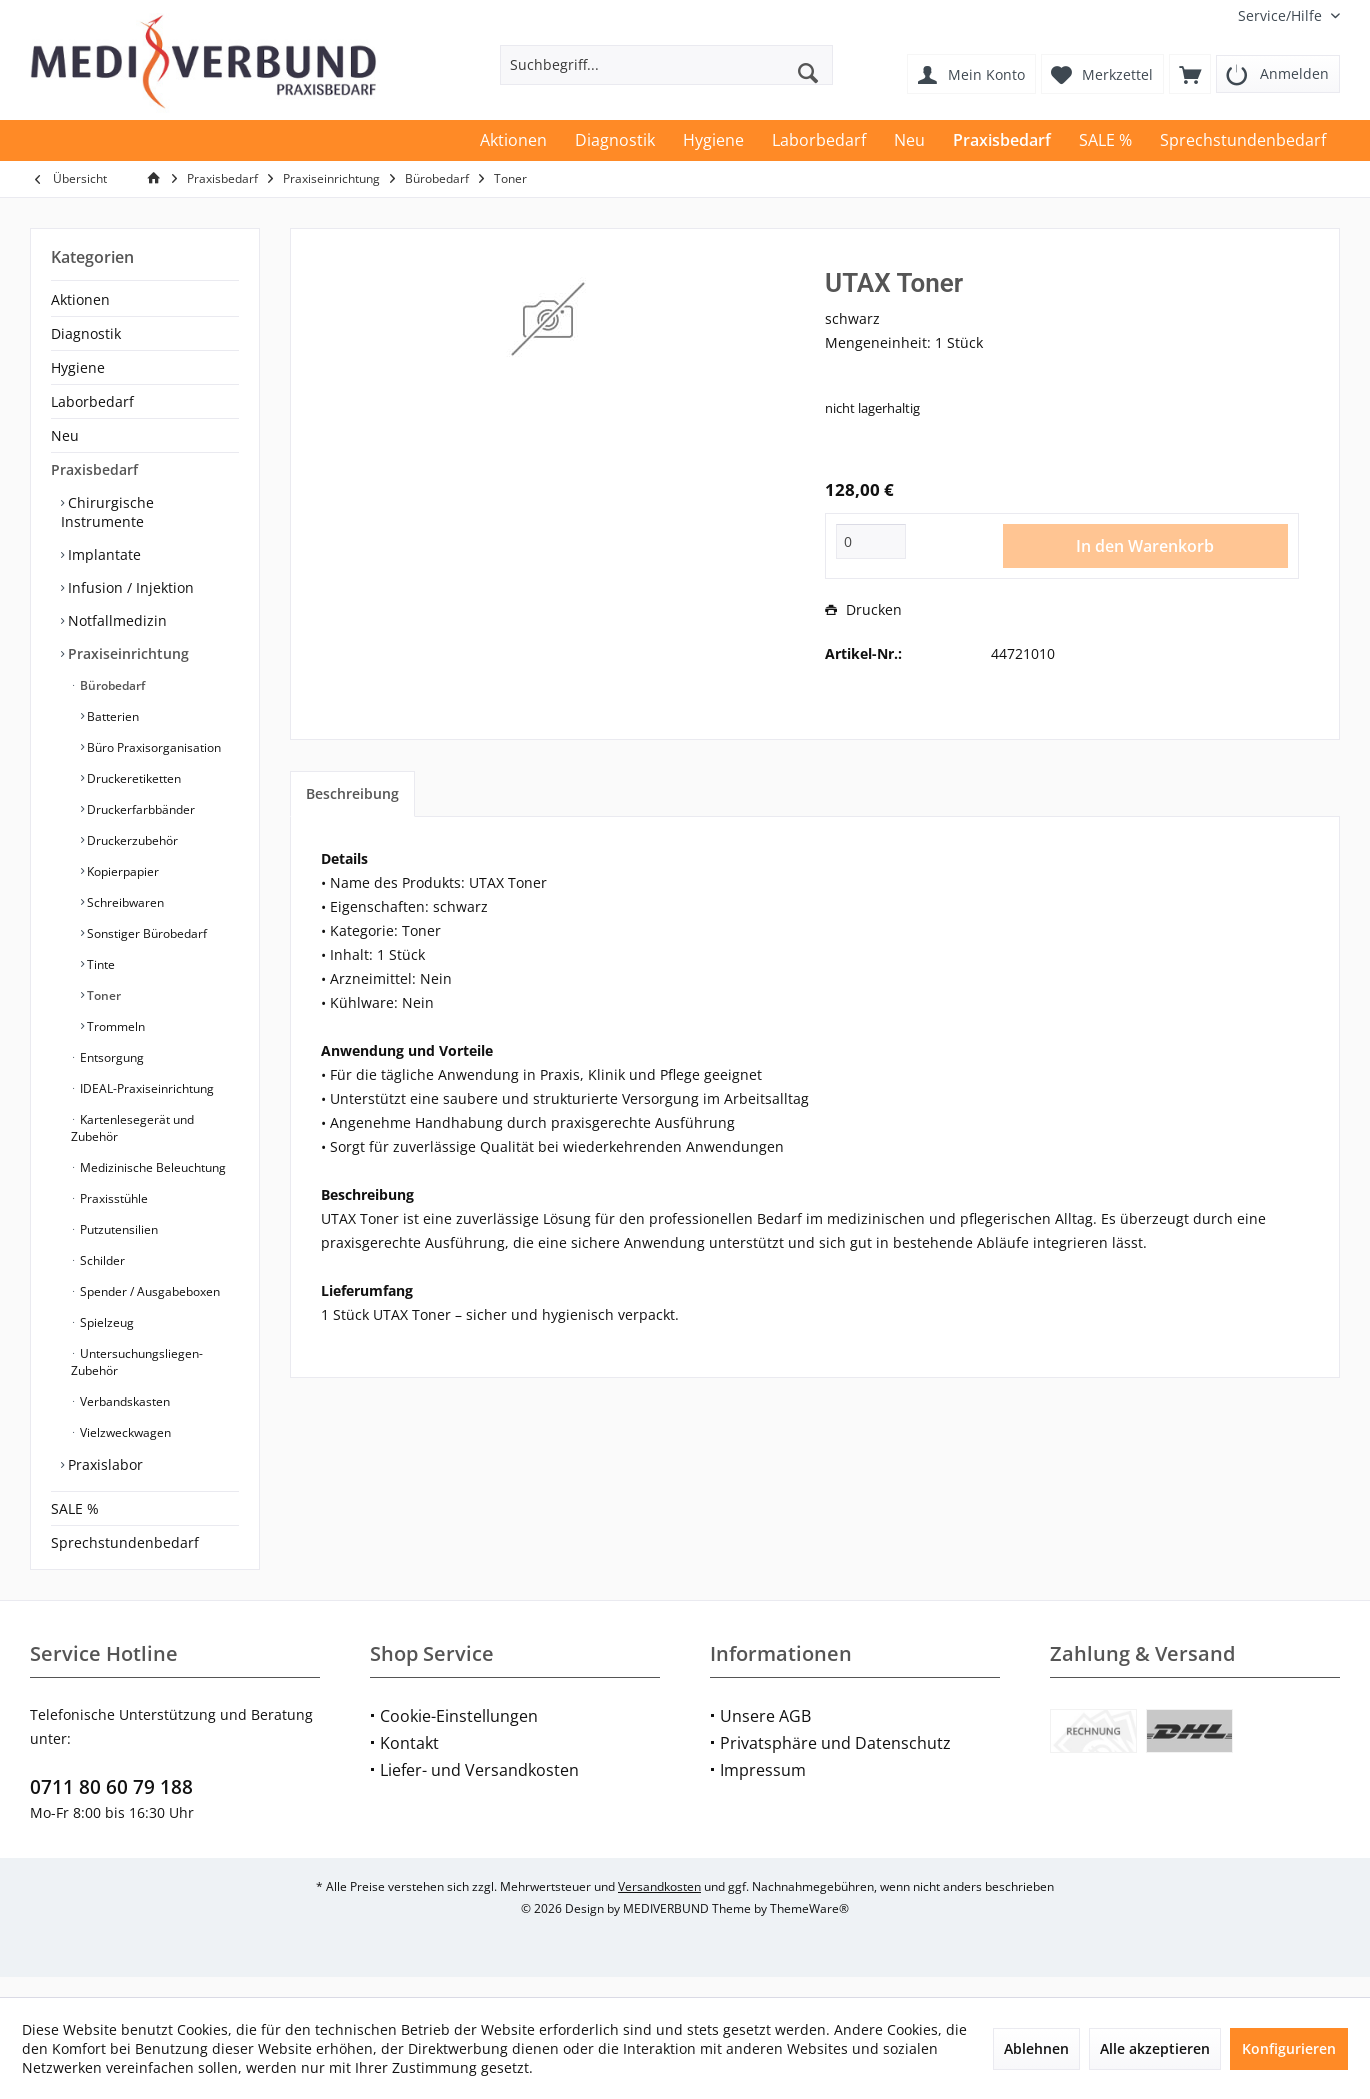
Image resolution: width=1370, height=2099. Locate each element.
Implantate (102, 554)
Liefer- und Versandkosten (479, 1790)
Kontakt (409, 1763)
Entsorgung (110, 1057)
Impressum (763, 1790)
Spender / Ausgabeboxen (148, 1291)
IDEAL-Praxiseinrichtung (145, 1088)
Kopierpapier (121, 871)
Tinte (99, 964)
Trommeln (114, 1026)
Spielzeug (105, 1322)
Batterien (111, 716)
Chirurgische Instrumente (107, 512)
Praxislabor (103, 1464)
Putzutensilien (117, 1229)
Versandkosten (659, 1906)
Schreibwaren (124, 902)
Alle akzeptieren (1155, 2048)
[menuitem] (1281, 15)
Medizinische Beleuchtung (151, 1167)
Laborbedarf (92, 401)
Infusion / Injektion (129, 587)
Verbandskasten (123, 1401)
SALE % (75, 1508)
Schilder (101, 1260)
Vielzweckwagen (124, 1432)
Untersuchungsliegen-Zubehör (137, 1362)
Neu (65, 435)
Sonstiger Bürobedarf (145, 933)
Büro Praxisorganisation (152, 747)
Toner (102, 995)
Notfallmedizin (115, 620)
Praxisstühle (112, 1198)
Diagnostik (86, 333)
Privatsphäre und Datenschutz (835, 1763)
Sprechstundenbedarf (125, 1542)
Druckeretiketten (132, 778)
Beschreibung (352, 793)
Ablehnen (1036, 2048)
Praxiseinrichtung (126, 653)
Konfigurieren (1289, 2048)
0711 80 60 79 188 (111, 1807)
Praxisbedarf (94, 469)
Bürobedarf (111, 685)
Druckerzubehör (131, 840)
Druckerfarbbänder (139, 809)
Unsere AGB (765, 1736)
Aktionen (80, 299)
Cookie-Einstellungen (459, 1736)
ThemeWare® (809, 1928)
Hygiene (78, 367)
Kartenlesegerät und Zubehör (132, 1128)
